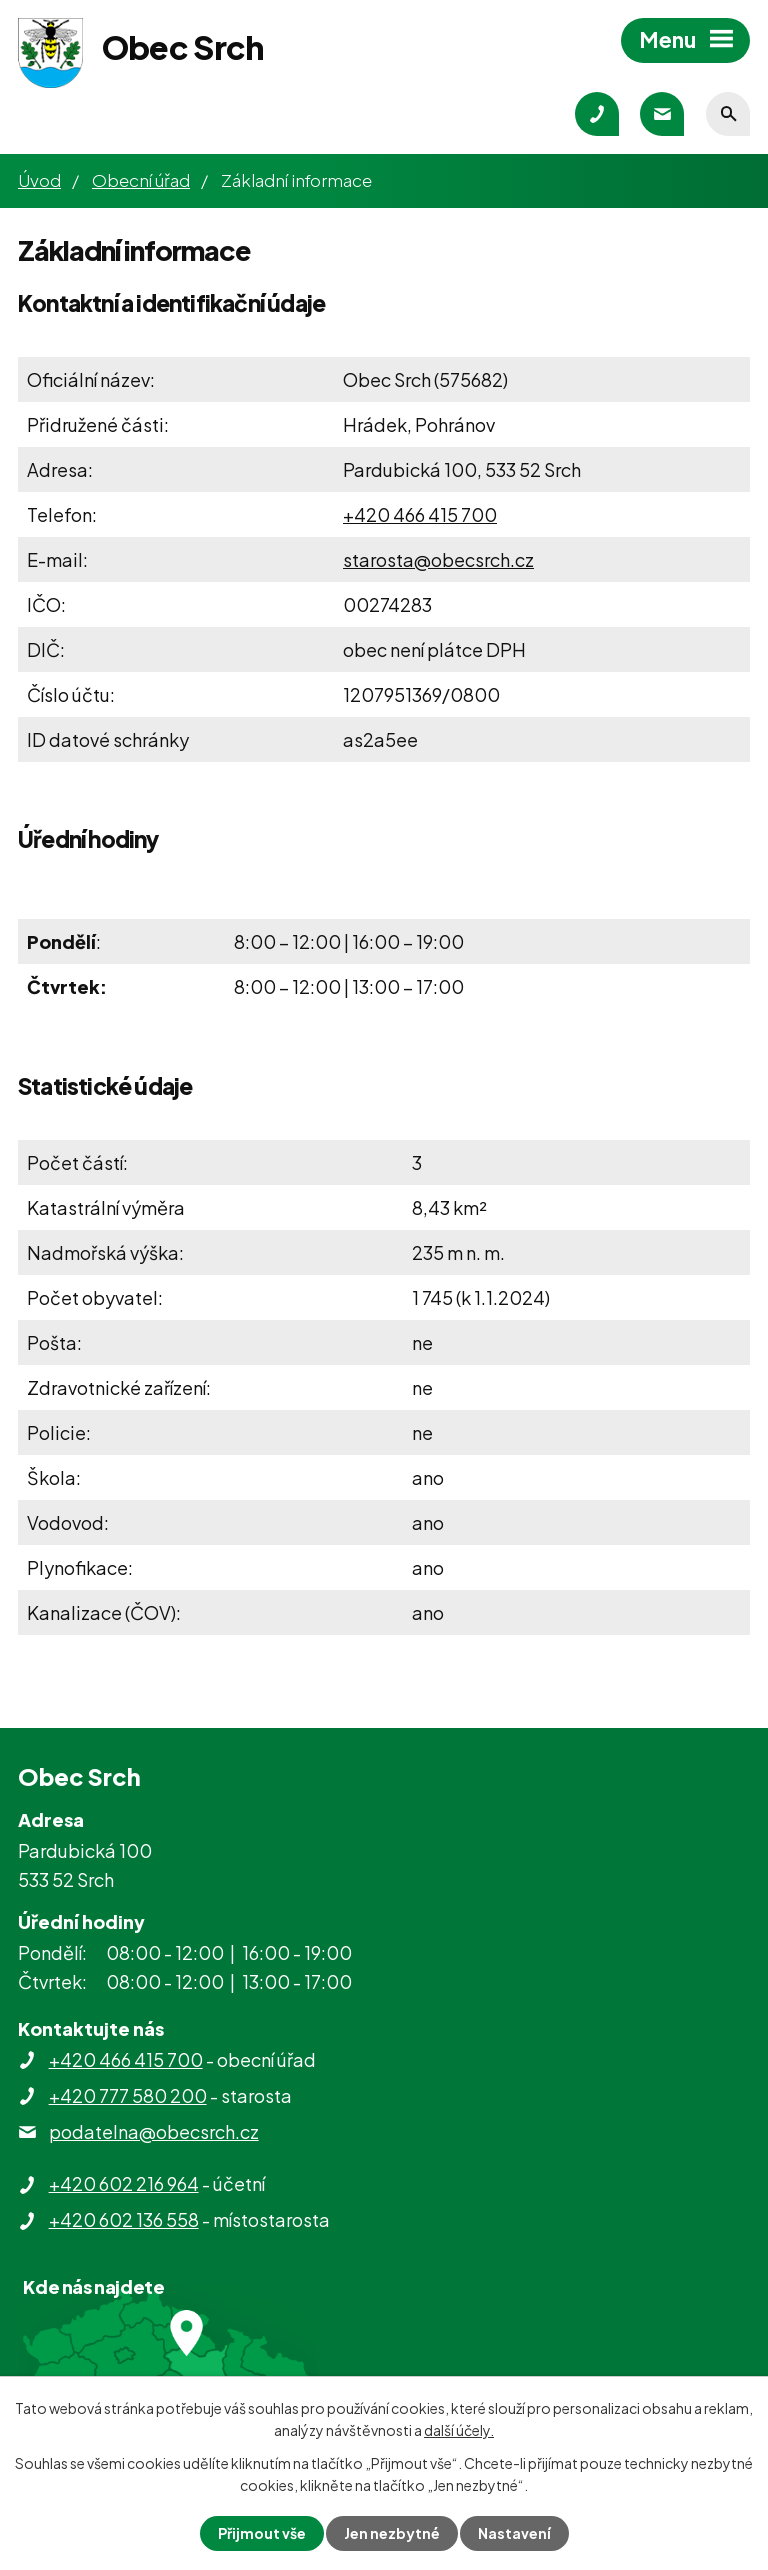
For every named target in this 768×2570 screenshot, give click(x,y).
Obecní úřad (141, 180)
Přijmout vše (262, 2533)
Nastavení (514, 2533)
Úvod (39, 180)
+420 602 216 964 (124, 2183)
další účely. (459, 2430)
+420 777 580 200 (128, 2095)
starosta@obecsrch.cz (438, 559)
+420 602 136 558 (124, 2219)
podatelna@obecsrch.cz (154, 2131)
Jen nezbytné (392, 2533)
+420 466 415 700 (420, 514)
